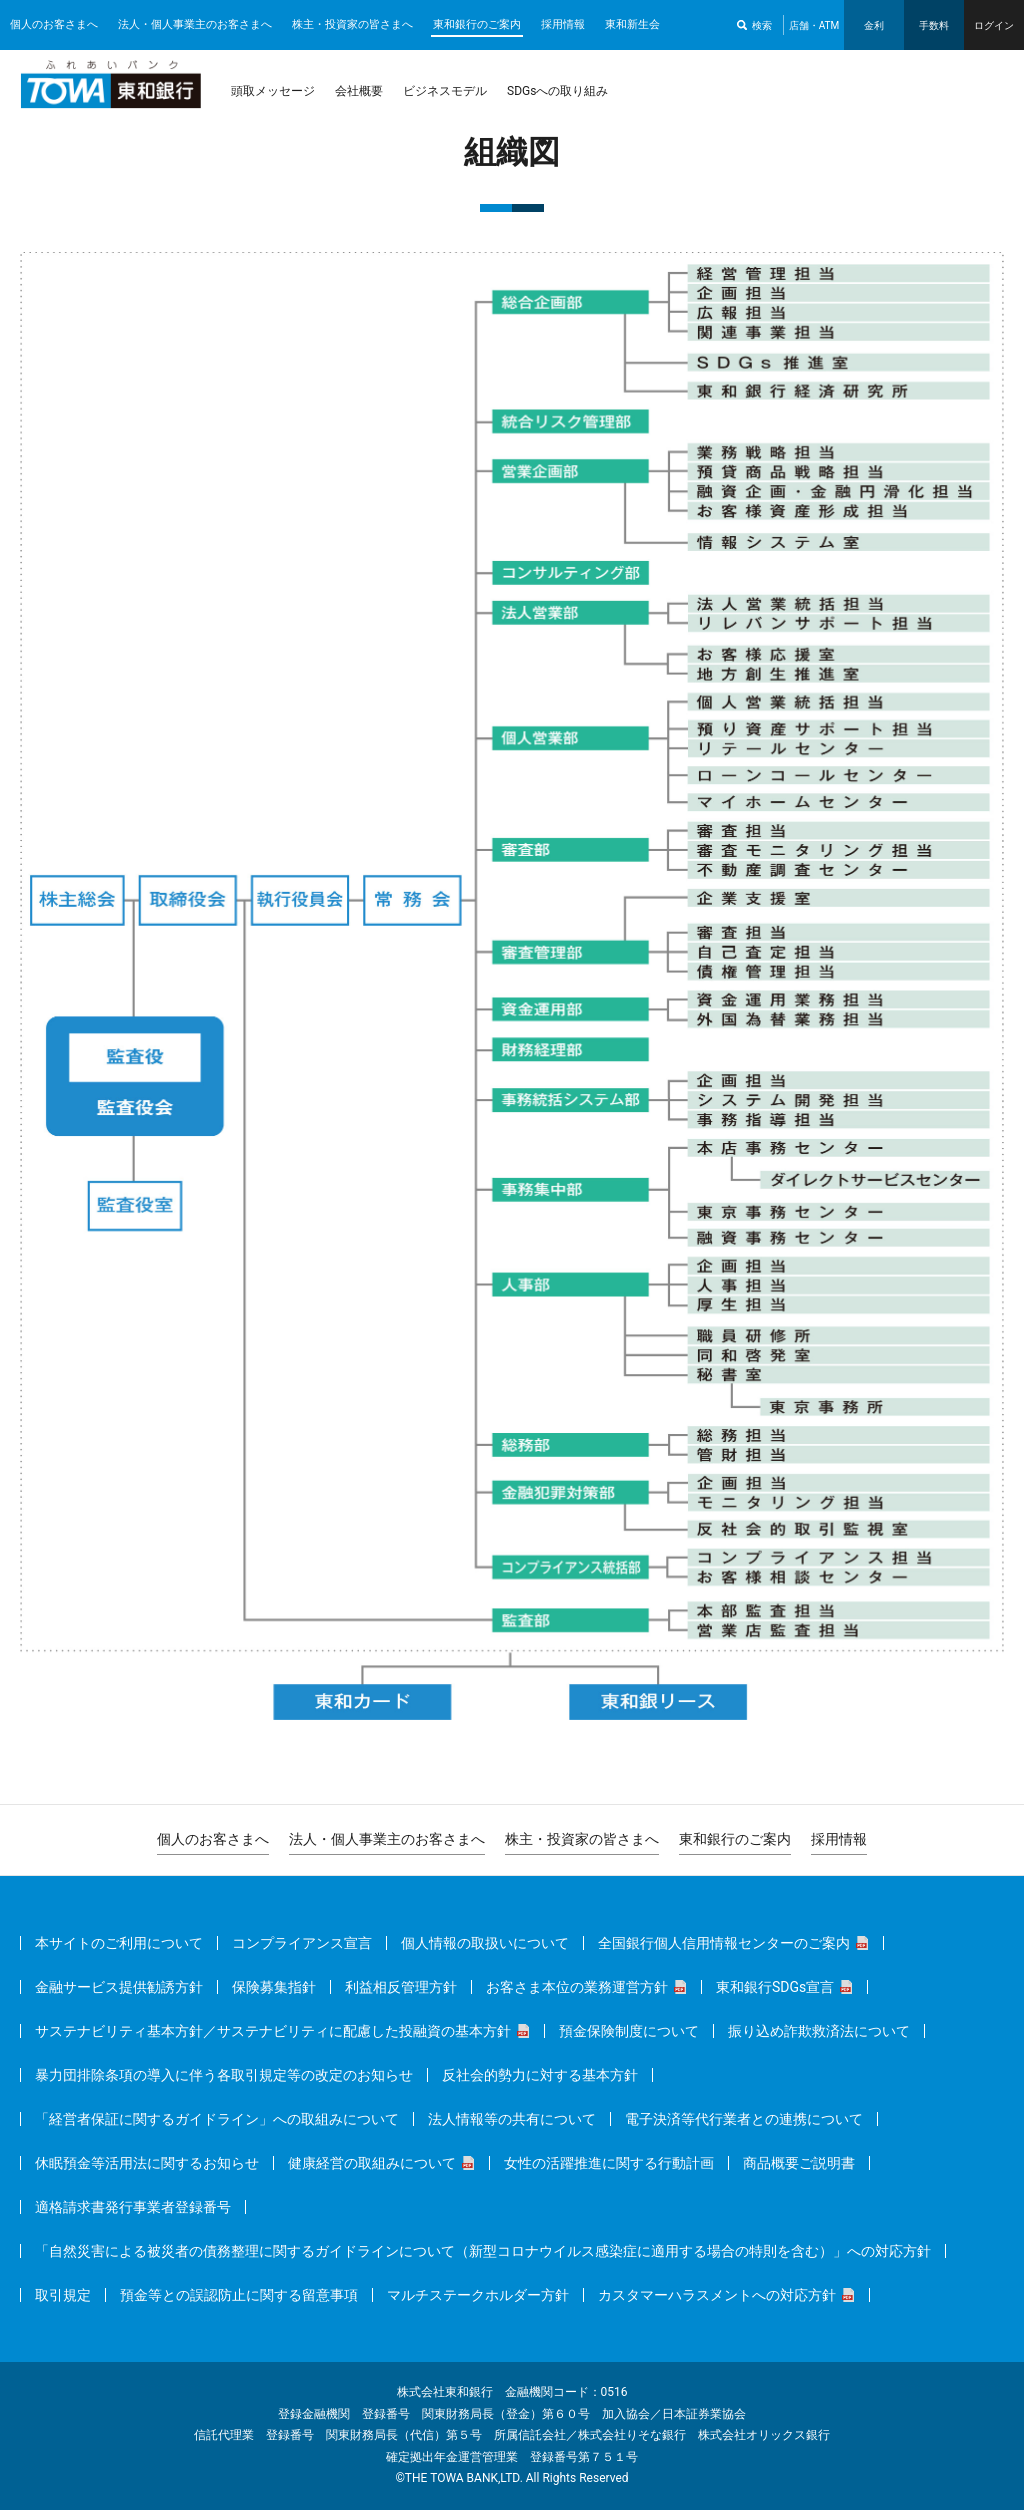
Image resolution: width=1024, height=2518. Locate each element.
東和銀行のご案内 (477, 24)
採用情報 (563, 24)
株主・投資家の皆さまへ (352, 24)
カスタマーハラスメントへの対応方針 (717, 2303)
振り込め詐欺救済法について (819, 2039)
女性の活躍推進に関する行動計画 (609, 2171)
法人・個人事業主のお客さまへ (195, 24)
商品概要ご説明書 (799, 2171)
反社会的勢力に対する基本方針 (540, 2083)
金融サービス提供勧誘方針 (119, 1995)
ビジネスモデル (445, 91)
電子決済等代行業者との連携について (744, 2127)
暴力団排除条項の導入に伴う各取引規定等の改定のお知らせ (224, 2083)
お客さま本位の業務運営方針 (577, 1995)
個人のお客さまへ (54, 24)
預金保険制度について (629, 2039)
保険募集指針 (274, 1995)
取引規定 (63, 2303)
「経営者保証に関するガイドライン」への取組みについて (217, 2127)
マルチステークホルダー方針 (478, 2303)
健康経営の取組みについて (372, 2171)
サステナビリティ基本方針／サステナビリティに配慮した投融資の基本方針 (273, 2039)
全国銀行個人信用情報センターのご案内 (724, 1951)
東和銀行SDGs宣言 (775, 1995)
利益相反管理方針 (401, 1995)
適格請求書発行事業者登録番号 (133, 2215)
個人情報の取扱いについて (485, 1951)
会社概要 (359, 91)
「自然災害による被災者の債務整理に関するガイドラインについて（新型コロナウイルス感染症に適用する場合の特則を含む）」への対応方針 (483, 2259)
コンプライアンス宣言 (302, 1951)
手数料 (934, 25)
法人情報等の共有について (512, 2127)
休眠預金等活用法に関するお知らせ (147, 2171)
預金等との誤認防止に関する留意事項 (239, 2303)
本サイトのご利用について (119, 1951)
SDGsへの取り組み (557, 91)
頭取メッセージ (273, 91)
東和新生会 (632, 24)
